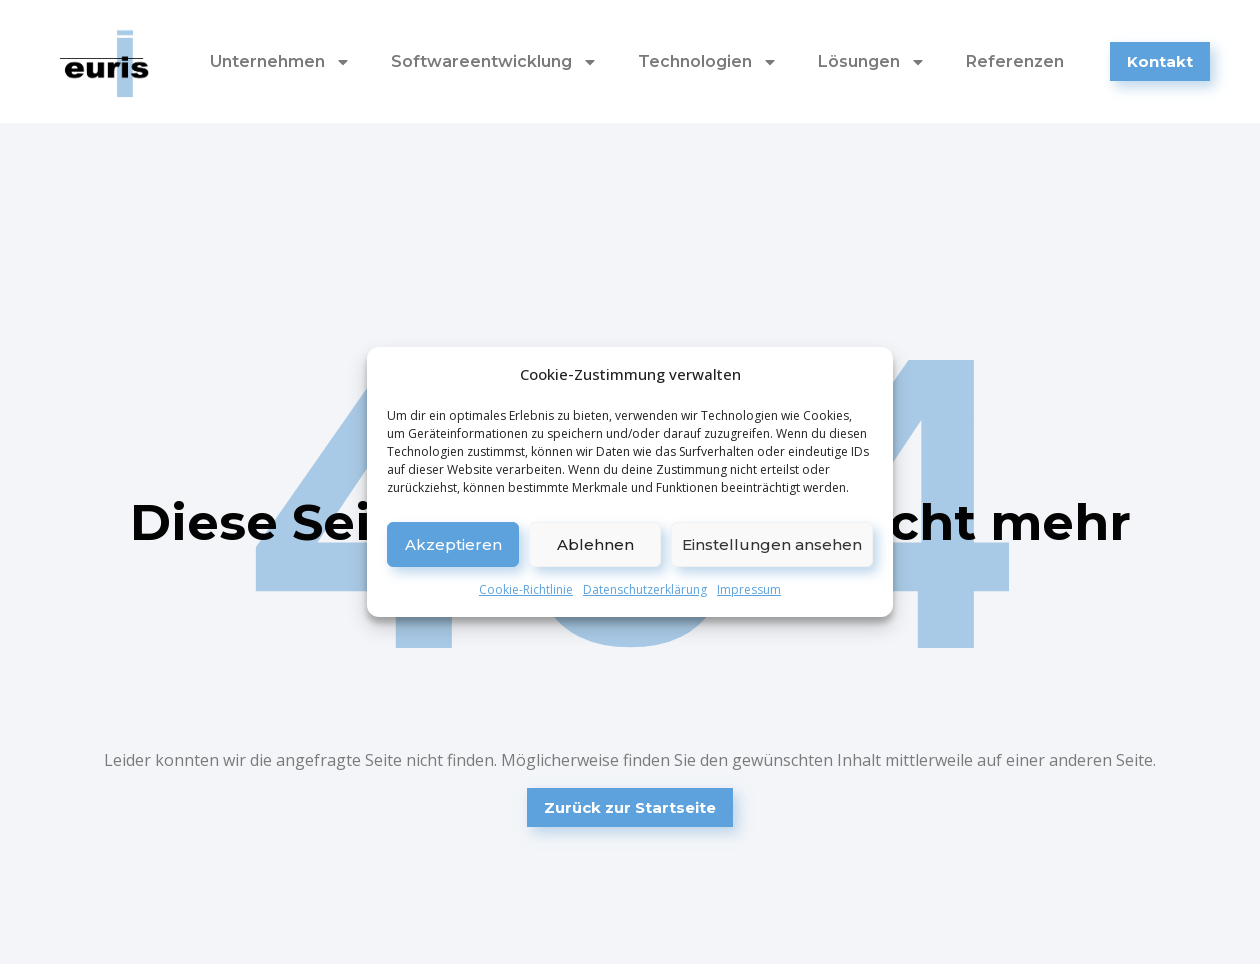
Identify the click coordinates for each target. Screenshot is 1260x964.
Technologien (708, 62)
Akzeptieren (453, 544)
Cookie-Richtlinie (526, 589)
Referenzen (1015, 61)
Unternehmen (280, 62)
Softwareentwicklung (494, 62)
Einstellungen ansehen (772, 544)
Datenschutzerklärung (645, 589)
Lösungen (872, 62)
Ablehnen (595, 544)
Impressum (749, 589)
